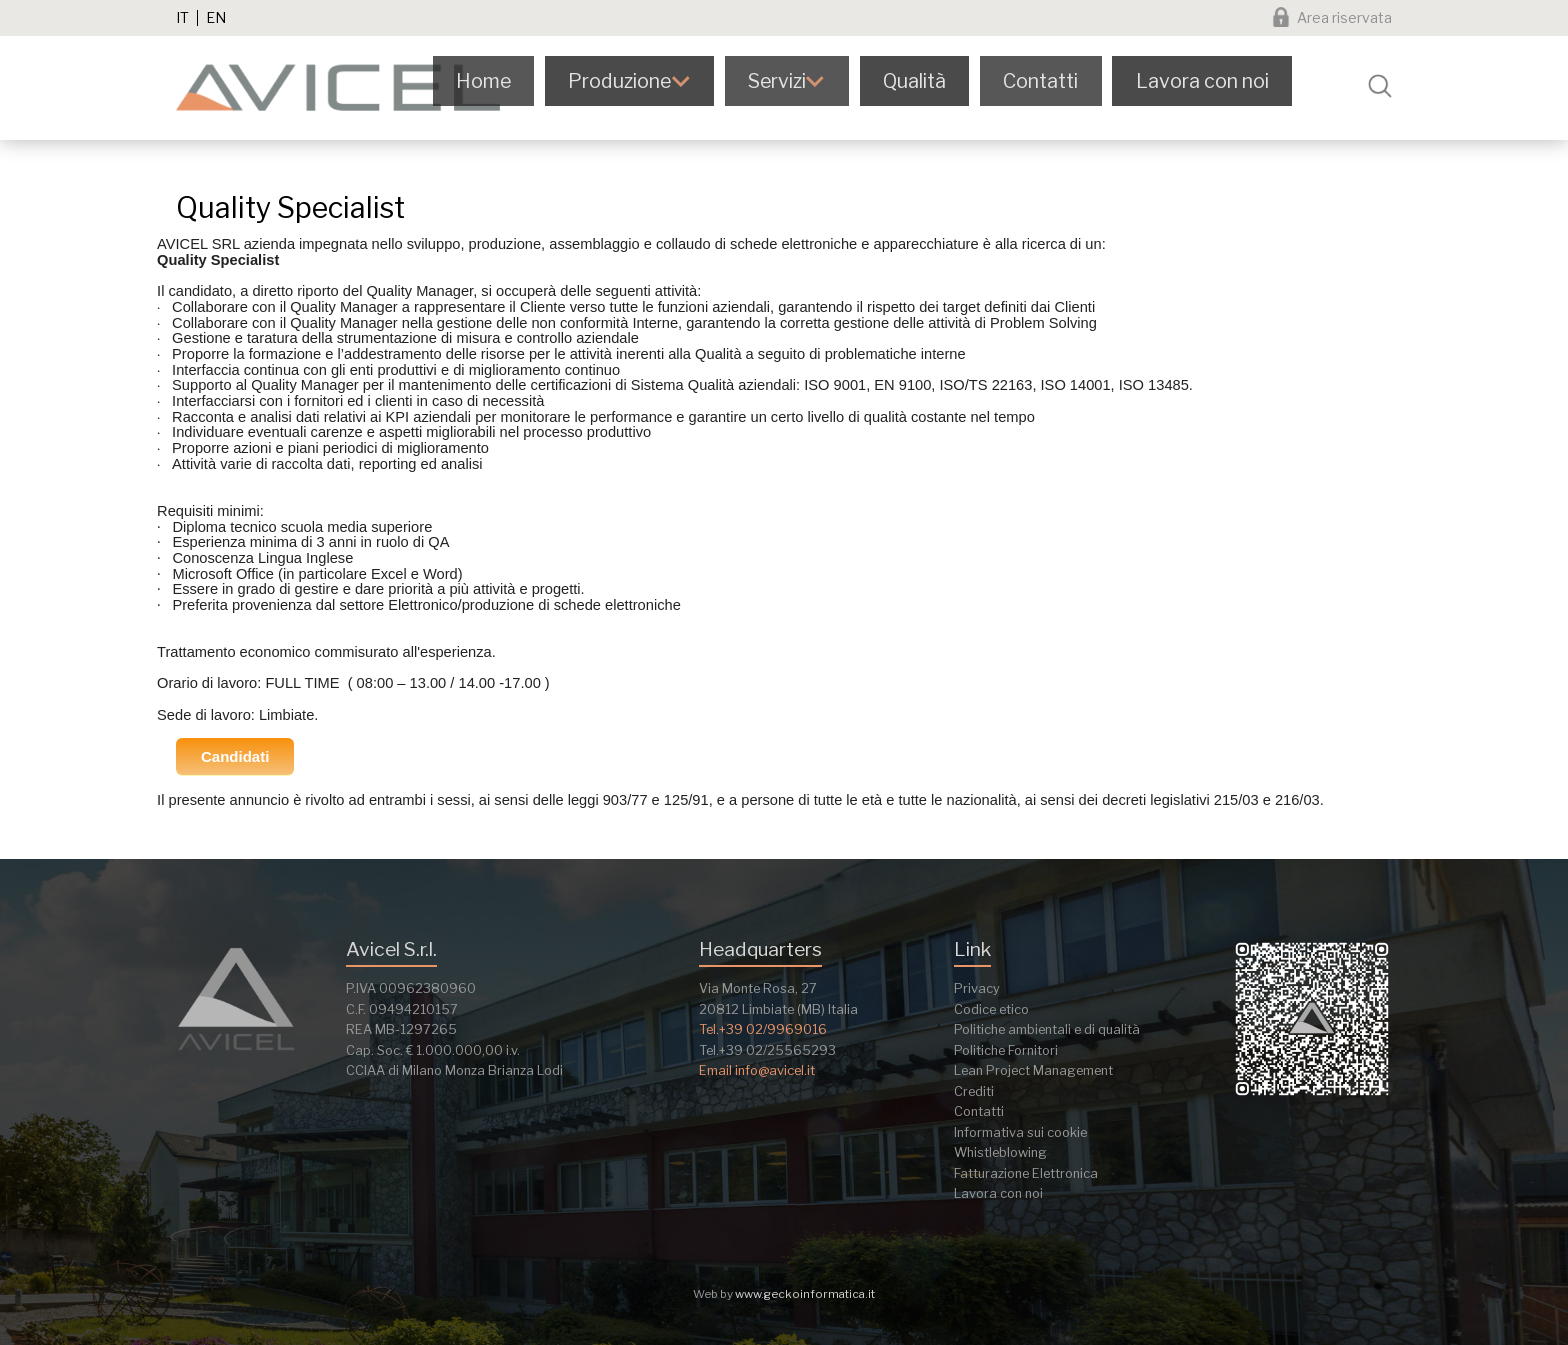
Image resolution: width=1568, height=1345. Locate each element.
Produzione (646, 85)
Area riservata (1344, 17)
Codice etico (991, 1009)
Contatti (1063, 85)
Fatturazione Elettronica (1026, 1173)
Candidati (235, 756)
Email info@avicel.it (757, 1070)
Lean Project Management (1033, 1070)
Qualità (940, 85)
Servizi (804, 85)
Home (512, 85)
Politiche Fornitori (1006, 1050)
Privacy (977, 988)
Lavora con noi (1222, 85)
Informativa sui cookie (1020, 1132)
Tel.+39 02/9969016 (763, 1029)
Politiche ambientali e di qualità (1047, 1029)
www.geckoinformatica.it (805, 1294)
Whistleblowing (1000, 1152)
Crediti (974, 1091)
